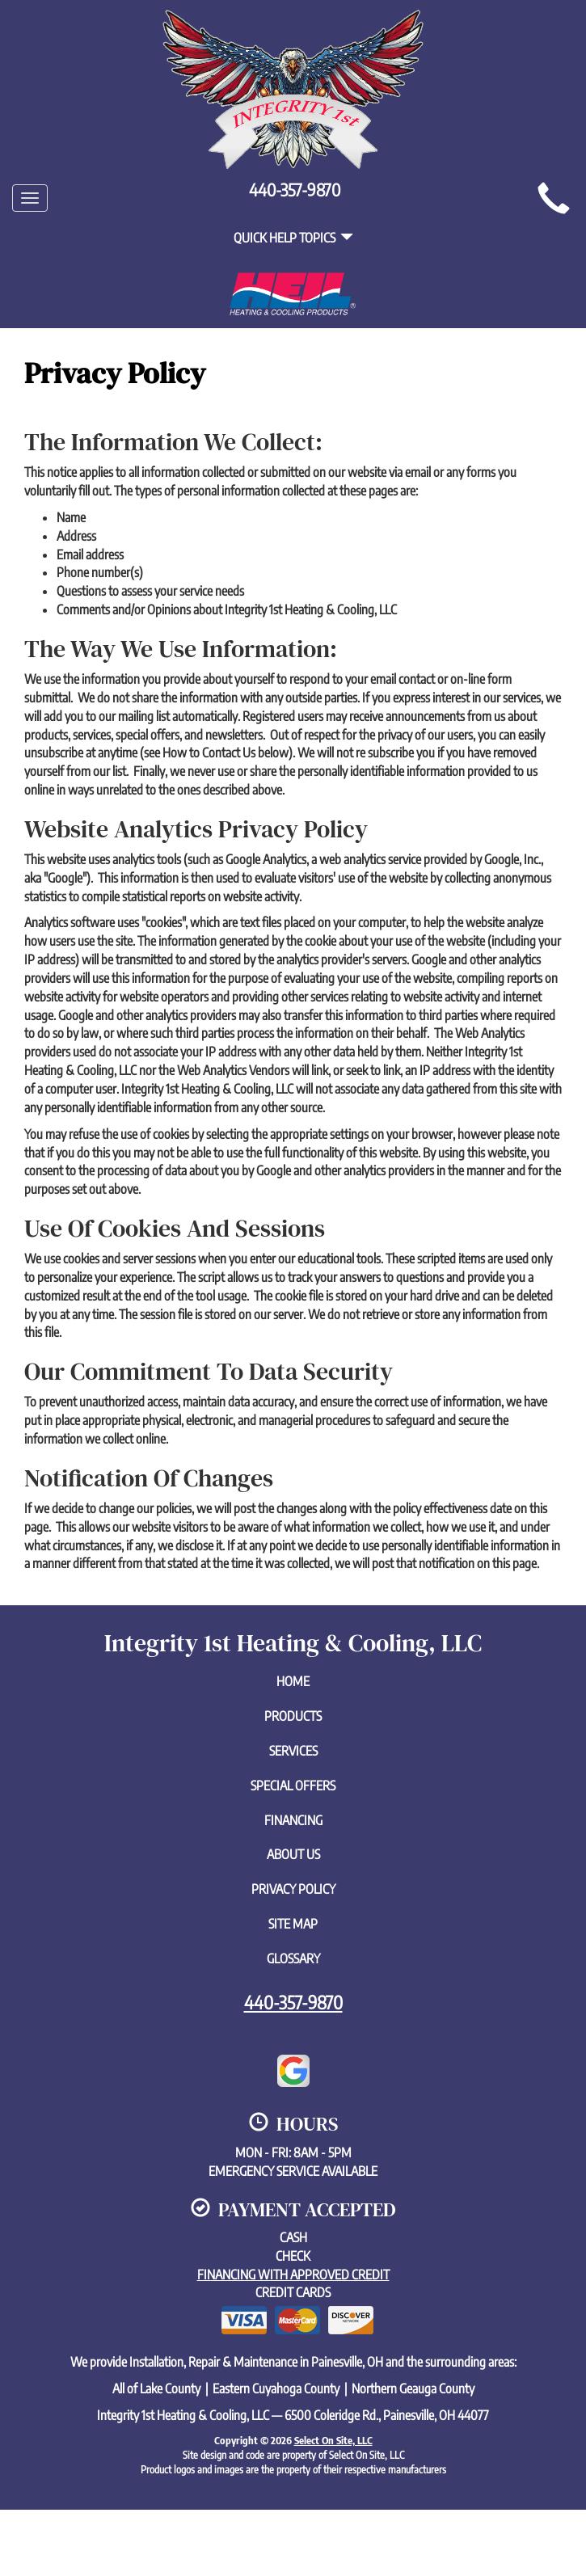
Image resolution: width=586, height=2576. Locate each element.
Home (293, 1681)
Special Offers (293, 1785)
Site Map (293, 1924)
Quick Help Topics (293, 238)
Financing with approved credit (293, 2274)
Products (293, 1716)
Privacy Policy (293, 1889)
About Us (293, 1854)
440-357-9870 (293, 2002)
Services (293, 1751)
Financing (293, 1820)
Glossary (293, 1958)
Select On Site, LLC (333, 2440)
